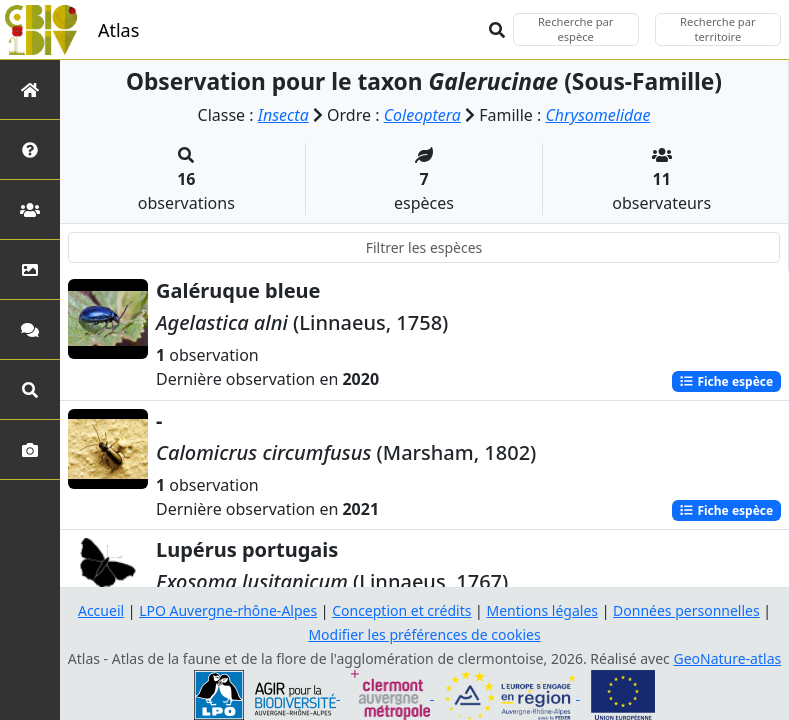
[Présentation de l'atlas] (30, 149)
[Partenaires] (30, 209)
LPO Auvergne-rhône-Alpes (228, 610)
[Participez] (30, 329)
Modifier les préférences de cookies (424, 634)
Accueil (101, 610)
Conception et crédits (401, 610)
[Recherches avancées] (30, 389)
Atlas (118, 30)
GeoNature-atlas (727, 658)
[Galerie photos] (30, 449)
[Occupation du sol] (30, 269)
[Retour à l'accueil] (30, 89)
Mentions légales (542, 610)
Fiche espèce (726, 380)
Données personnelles (686, 610)
